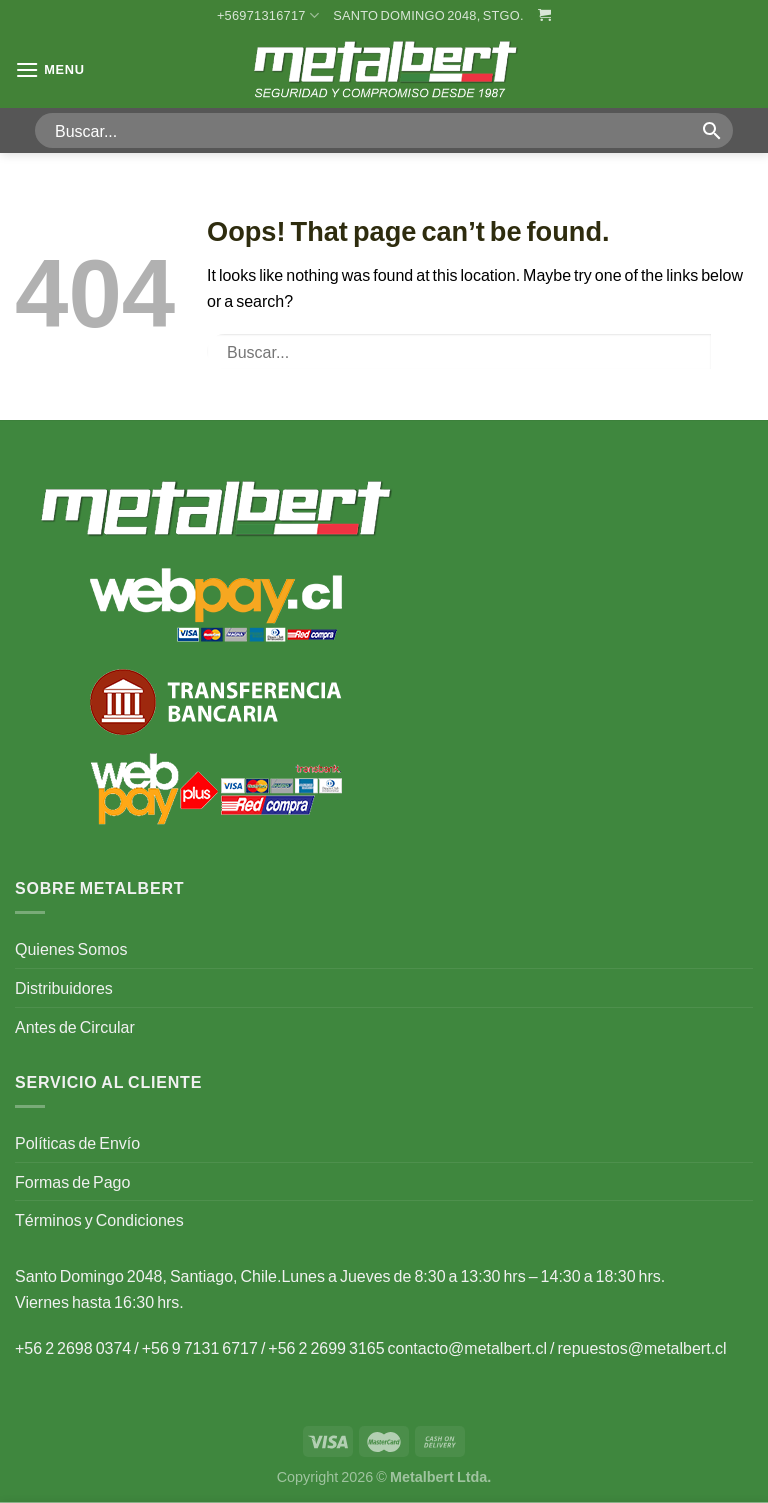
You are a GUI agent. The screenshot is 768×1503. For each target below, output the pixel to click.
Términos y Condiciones (99, 1219)
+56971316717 (268, 15)
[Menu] (50, 69)
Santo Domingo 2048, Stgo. (428, 15)
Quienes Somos (71, 948)
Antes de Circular (75, 1026)
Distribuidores (64, 987)
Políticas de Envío (77, 1142)
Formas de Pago (72, 1181)
